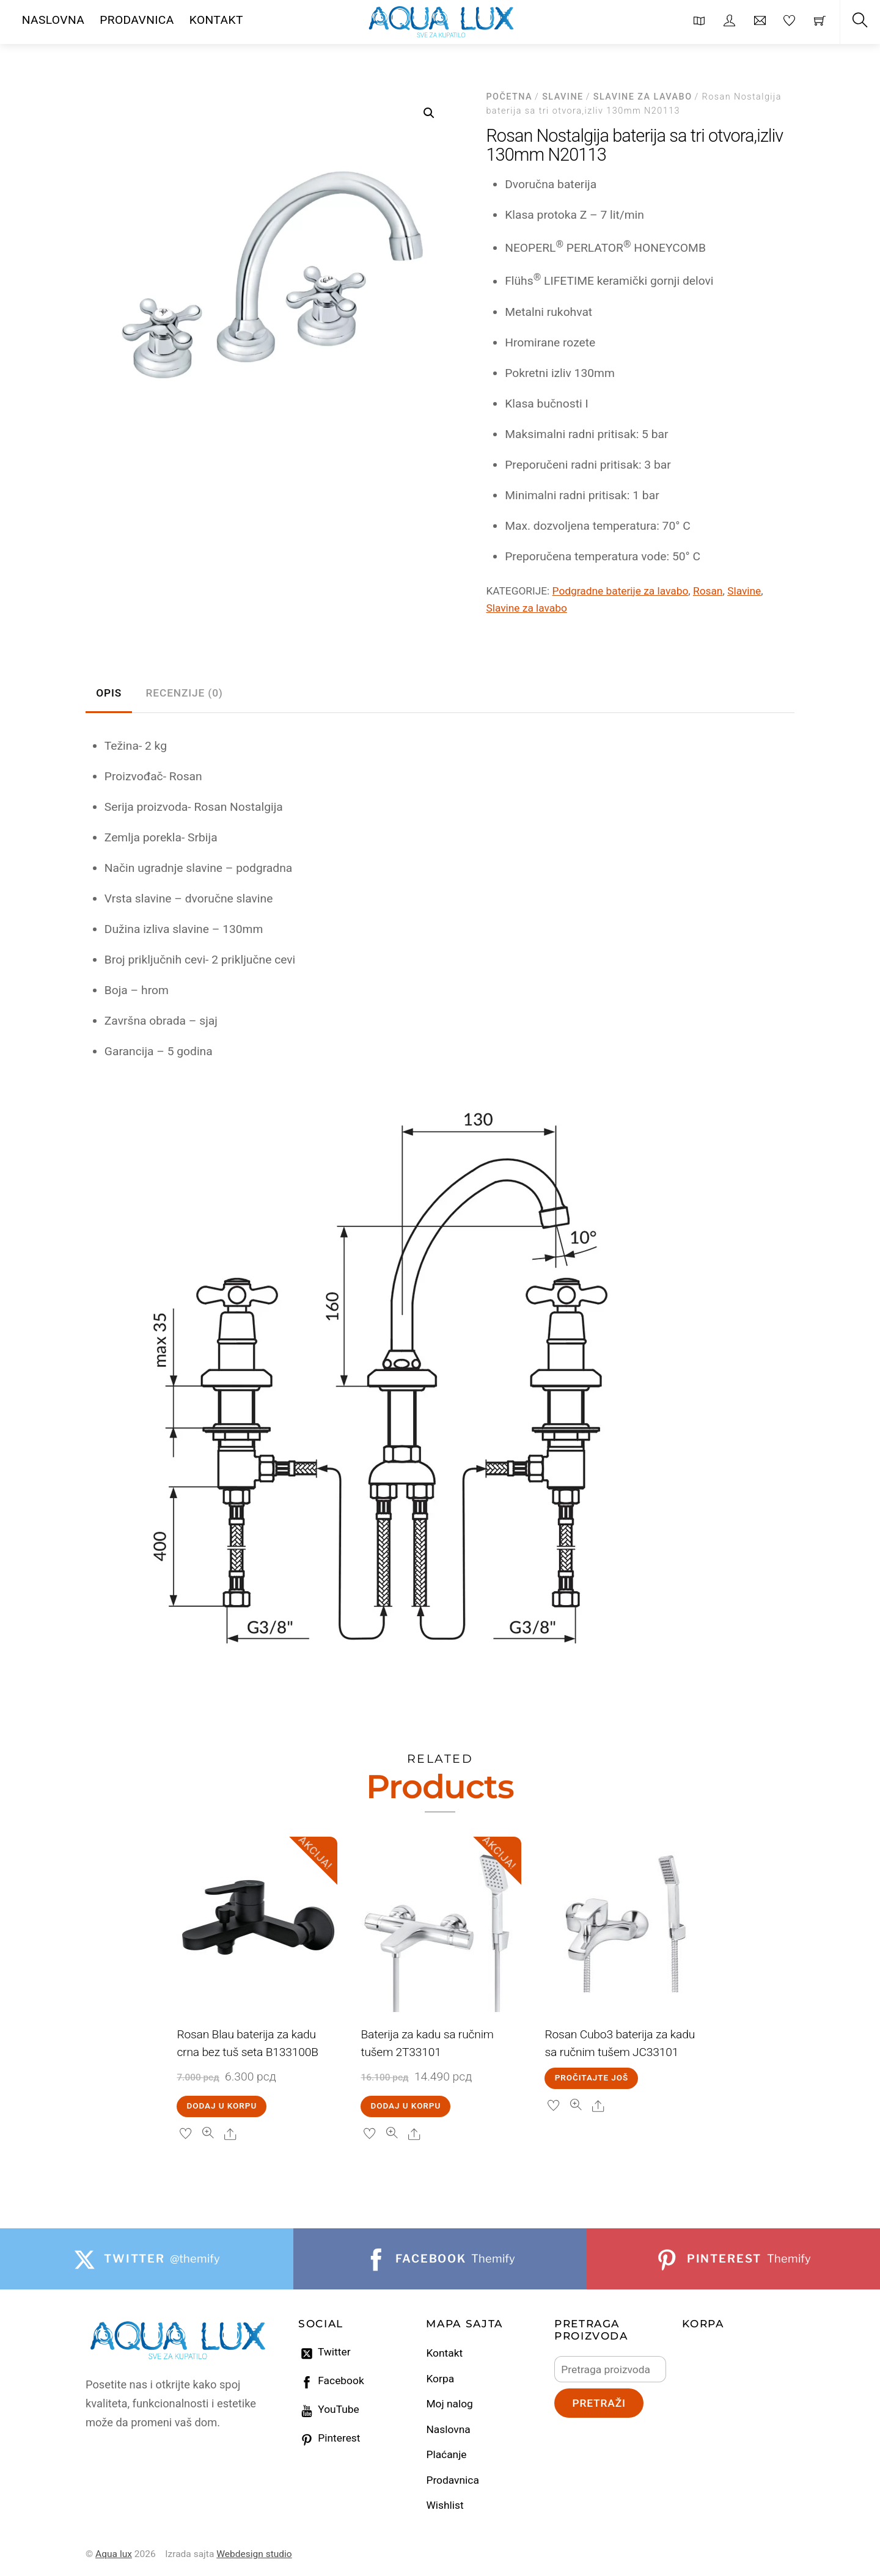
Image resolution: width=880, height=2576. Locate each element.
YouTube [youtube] (328, 2409)
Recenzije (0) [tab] (184, 693)
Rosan (707, 591)
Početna (509, 97)
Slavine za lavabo (642, 97)
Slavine (563, 97)
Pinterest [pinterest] (329, 2438)
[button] (429, 113)
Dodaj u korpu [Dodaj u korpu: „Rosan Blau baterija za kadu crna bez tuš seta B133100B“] (222, 2105)
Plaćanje (446, 2454)
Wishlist (444, 2505)
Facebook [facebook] (331, 2380)
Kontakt (444, 2353)
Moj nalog (449, 2404)
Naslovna (448, 2429)
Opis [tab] (109, 693)
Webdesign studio (254, 2554)
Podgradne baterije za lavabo (620, 591)
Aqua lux (113, 2554)
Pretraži (598, 2403)
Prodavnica (452, 2480)
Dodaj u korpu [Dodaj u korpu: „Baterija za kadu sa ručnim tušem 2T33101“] (406, 2105)
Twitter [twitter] (324, 2352)
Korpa (440, 2379)
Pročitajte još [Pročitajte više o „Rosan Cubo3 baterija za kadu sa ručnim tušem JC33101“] (592, 2077)
